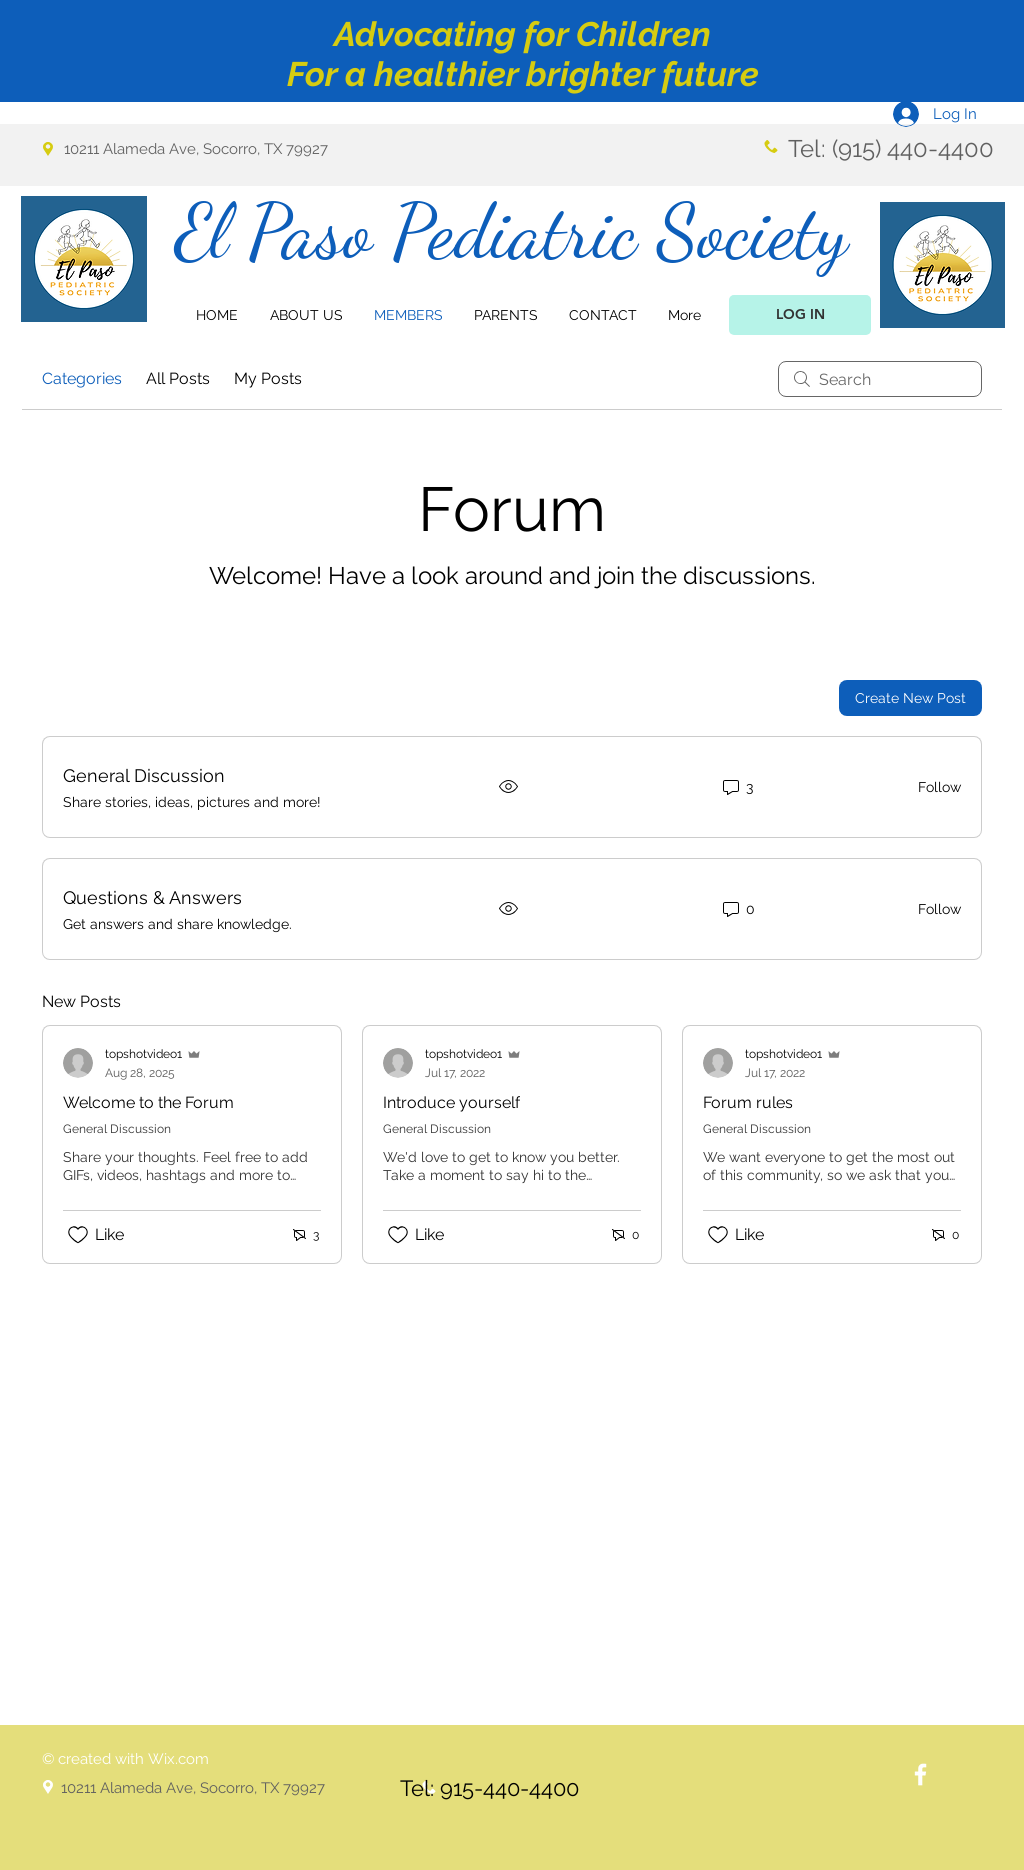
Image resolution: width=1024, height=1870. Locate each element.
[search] (880, 379)
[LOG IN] (800, 315)
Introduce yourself (451, 1102)
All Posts (178, 378)
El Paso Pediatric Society (511, 231)
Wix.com (178, 1759)
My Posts (268, 378)
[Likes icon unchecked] (78, 1235)
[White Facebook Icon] (920, 1774)
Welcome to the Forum (148, 1102)
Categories (82, 378)
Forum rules (748, 1102)
